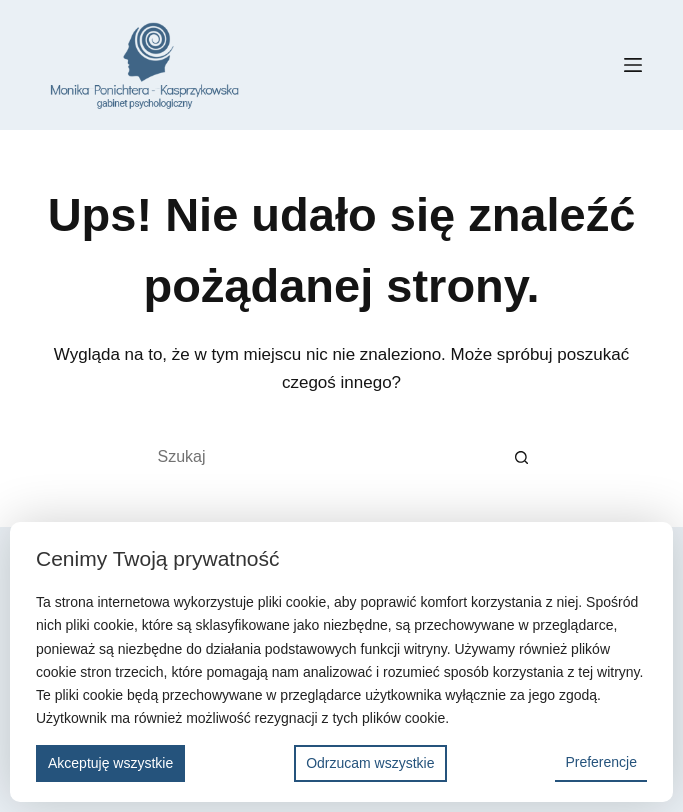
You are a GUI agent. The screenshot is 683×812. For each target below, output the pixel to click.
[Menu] (633, 65)
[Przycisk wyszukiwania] (522, 457)
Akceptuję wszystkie (110, 763)
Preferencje (601, 762)
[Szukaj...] (322, 457)
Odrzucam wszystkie (370, 763)
